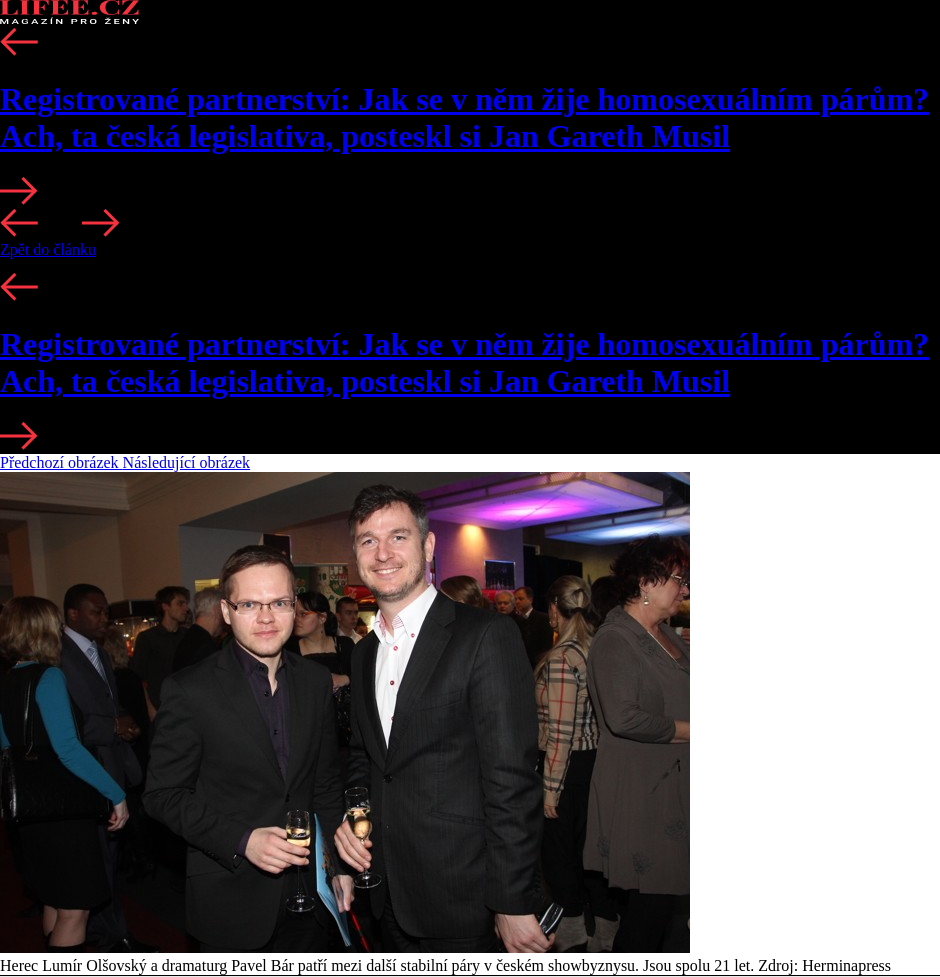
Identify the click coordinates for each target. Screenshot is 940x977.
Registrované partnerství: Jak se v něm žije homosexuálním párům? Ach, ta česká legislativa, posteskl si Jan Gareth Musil (464, 117)
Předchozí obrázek (61, 462)
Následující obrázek (187, 462)
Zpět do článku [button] (48, 249)
